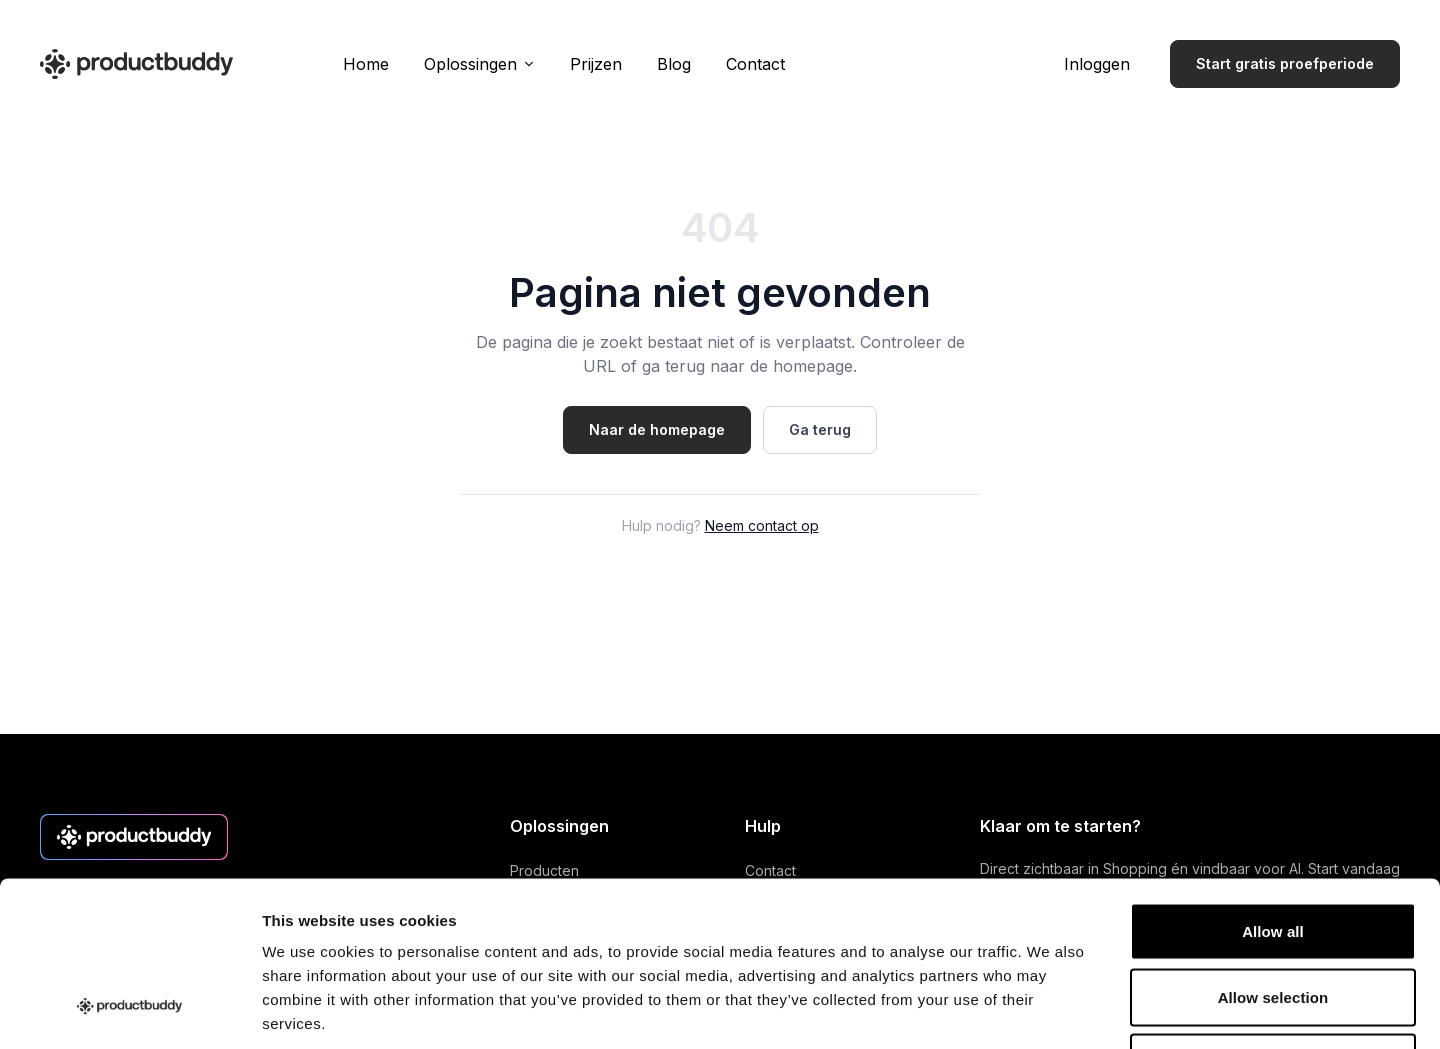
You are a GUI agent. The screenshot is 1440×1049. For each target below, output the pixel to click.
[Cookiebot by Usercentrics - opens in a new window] (129, 1010)
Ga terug (820, 429)
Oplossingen (479, 64)
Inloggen (1097, 64)
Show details (1049, 1009)
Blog (674, 64)
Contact (755, 64)
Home (366, 64)
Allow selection (1273, 852)
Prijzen (596, 64)
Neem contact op (762, 525)
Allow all (1273, 786)
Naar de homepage (657, 429)
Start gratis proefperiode (1285, 63)
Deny (1272, 917)
